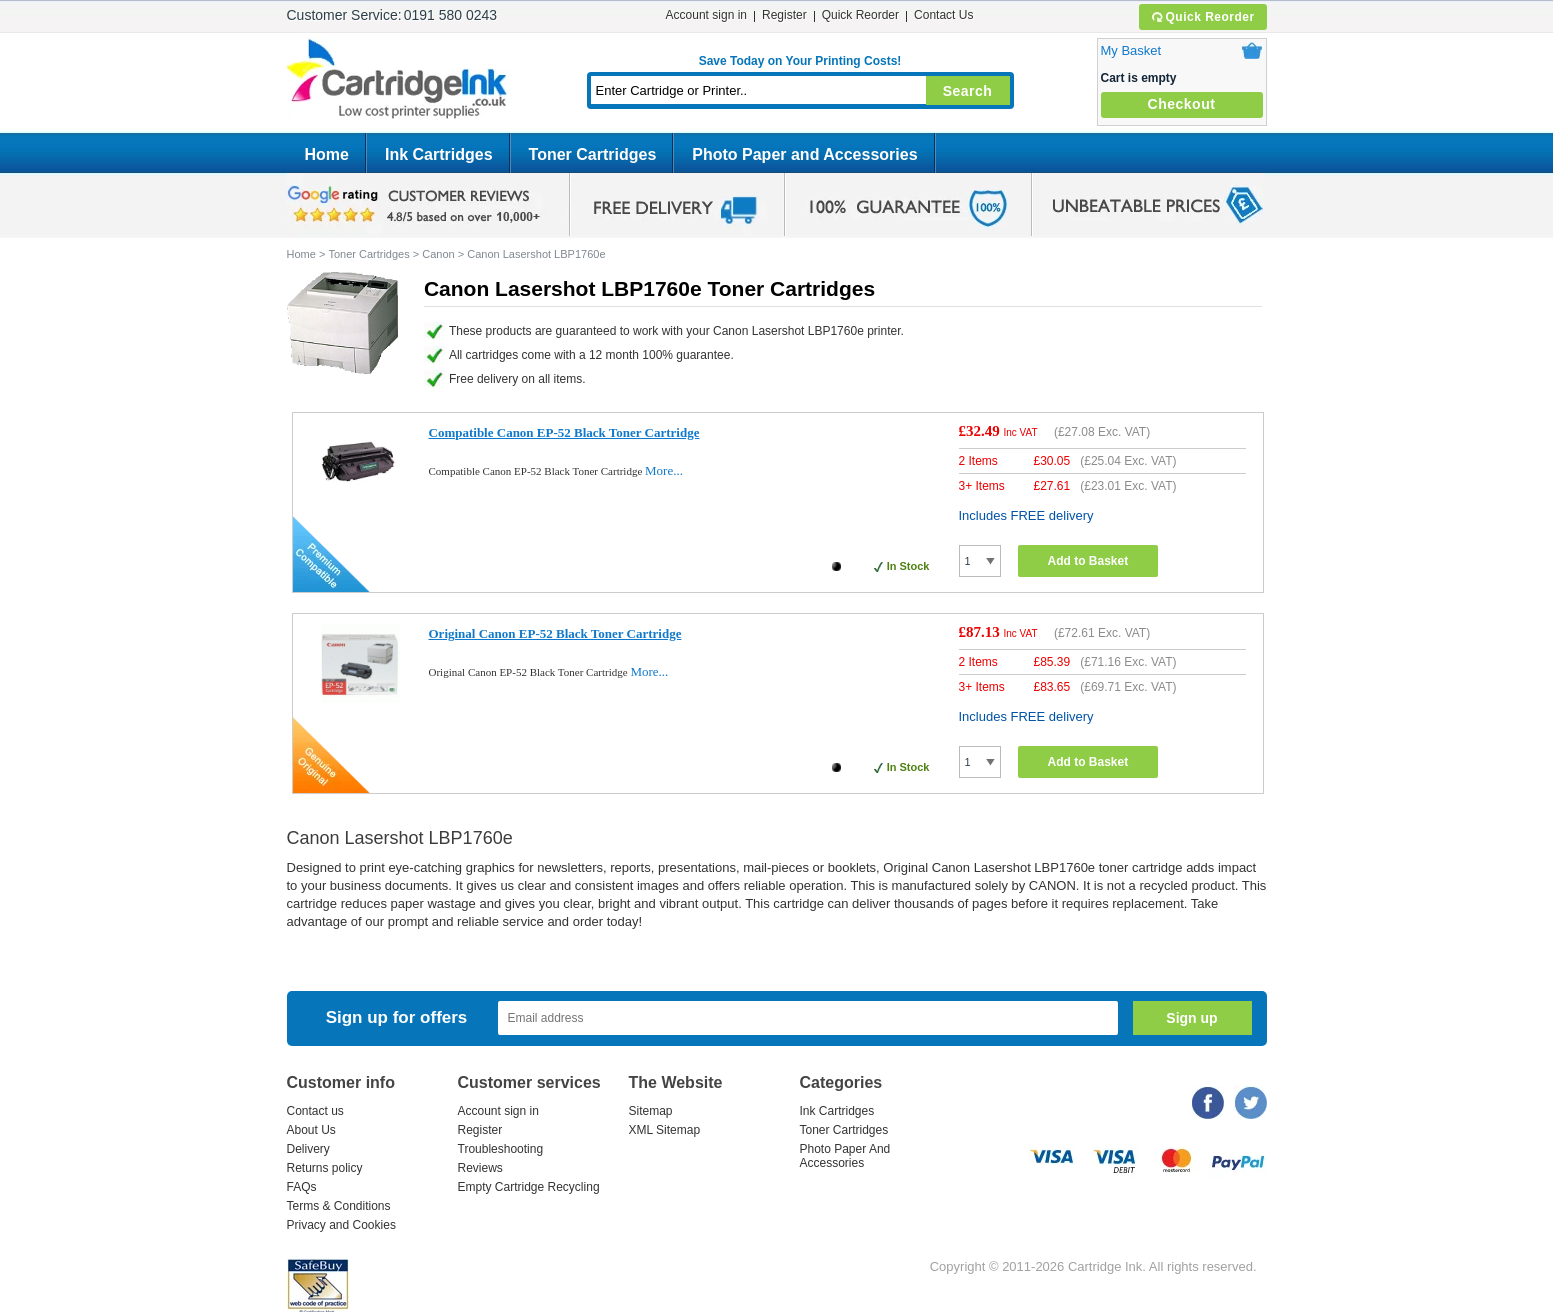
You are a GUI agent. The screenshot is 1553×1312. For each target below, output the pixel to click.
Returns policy (325, 1168)
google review (417, 205)
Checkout (1182, 104)
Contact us (315, 1111)
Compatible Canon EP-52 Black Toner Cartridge (564, 432)
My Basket (1131, 50)
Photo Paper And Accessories (845, 1156)
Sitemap (651, 1111)
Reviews (480, 1168)
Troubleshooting (501, 1149)
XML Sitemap (665, 1130)
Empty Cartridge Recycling (529, 1187)
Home (327, 154)
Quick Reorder (1202, 17)
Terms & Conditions (339, 1206)
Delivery (308, 1149)
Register (784, 15)
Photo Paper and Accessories (804, 154)
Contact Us (943, 15)
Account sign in (706, 15)
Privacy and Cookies (341, 1225)
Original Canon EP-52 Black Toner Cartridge (555, 633)
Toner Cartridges (593, 154)
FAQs (302, 1187)
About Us (311, 1130)
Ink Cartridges (439, 154)
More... (664, 470)
